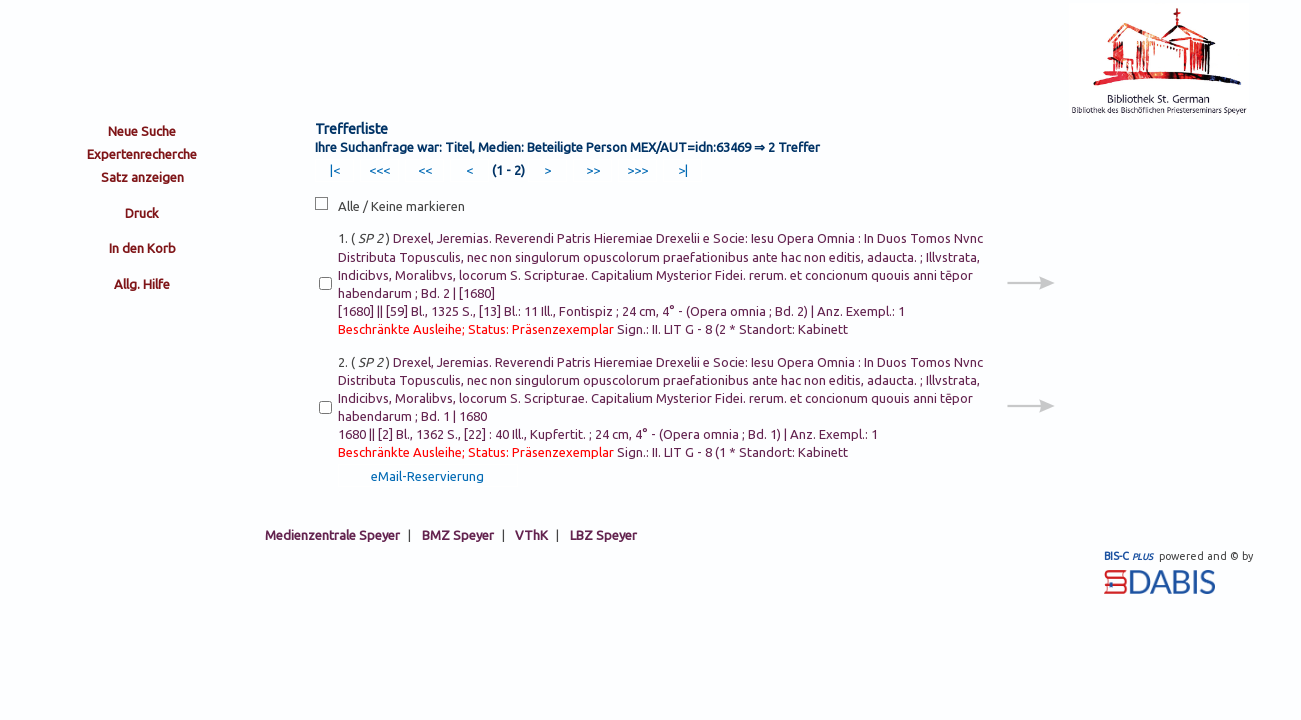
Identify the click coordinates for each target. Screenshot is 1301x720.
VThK (531, 535)
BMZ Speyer (458, 535)
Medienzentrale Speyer (332, 535)
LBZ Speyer (603, 535)
